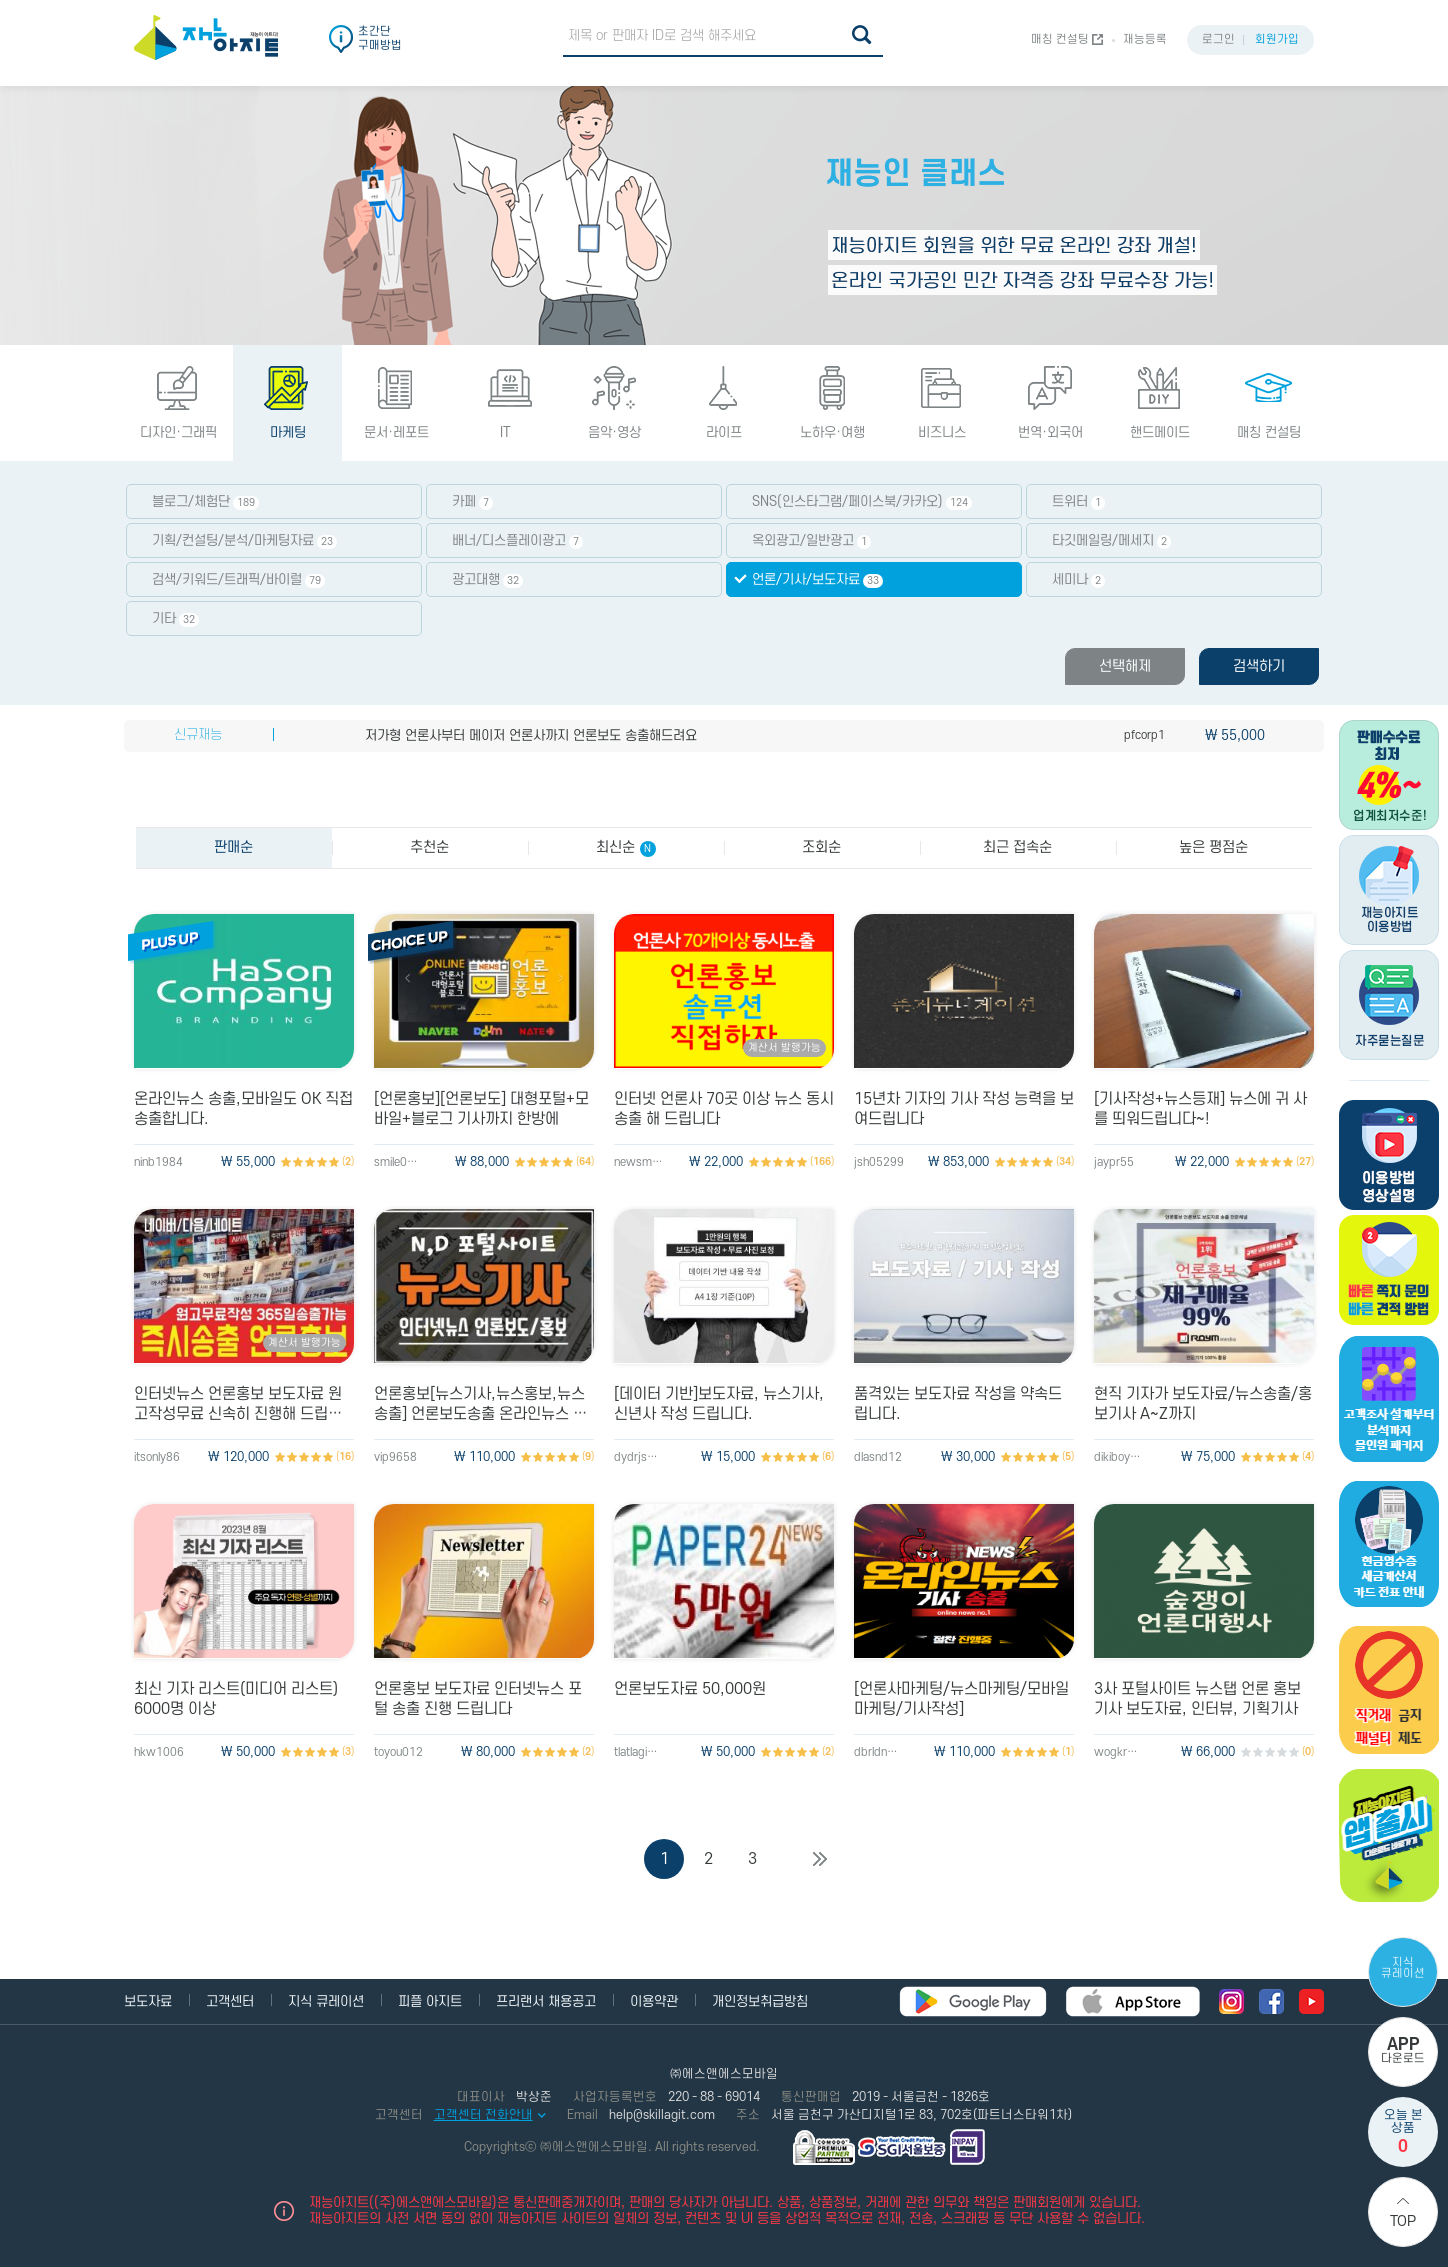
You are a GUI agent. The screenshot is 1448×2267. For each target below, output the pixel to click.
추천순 (429, 847)
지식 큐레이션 (1403, 1968)
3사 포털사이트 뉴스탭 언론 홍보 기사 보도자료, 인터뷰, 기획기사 (1197, 1699)
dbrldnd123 (879, 1752)
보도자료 (148, 2001)
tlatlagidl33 (639, 1752)
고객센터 (230, 2001)
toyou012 (398, 1752)
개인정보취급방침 (760, 2001)
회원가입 (1277, 39)
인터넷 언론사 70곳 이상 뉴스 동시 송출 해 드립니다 (724, 1109)
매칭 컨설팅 (1060, 39)
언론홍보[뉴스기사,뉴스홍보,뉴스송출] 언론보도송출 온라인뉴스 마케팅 (480, 1404)
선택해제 (1125, 666)
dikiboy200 (1119, 1457)
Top (1403, 2221)
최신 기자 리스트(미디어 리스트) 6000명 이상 (236, 1699)
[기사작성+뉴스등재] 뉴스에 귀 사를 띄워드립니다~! (1200, 1109)
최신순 (626, 848)
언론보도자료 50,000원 (690, 1689)
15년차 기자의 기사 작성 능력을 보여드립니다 (964, 1109)
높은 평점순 (1213, 847)
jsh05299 (879, 1162)
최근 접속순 (1017, 847)
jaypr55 (1114, 1162)
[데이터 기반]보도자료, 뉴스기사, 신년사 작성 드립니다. (719, 1404)
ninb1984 (158, 1162)
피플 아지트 (430, 2001)
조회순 (821, 847)
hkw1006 (159, 1752)
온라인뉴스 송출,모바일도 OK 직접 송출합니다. (243, 1109)
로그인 (1218, 39)
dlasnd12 (878, 1457)
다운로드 (1403, 2050)
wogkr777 (1119, 1752)
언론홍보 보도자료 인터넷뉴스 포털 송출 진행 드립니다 (478, 1699)
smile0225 (399, 1162)
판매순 (233, 847)
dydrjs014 (639, 1457)
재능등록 (1145, 39)
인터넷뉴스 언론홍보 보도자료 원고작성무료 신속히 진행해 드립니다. (238, 1404)
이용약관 (654, 2001)
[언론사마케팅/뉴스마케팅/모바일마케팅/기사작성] (961, 1699)
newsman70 (639, 1162)
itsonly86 (157, 1457)
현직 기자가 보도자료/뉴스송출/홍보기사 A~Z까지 (1203, 1404)
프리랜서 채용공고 (546, 2001)
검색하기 (1259, 666)
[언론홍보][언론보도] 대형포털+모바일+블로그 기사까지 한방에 (481, 1109)
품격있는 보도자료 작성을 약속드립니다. (958, 1404)
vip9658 (395, 1457)
